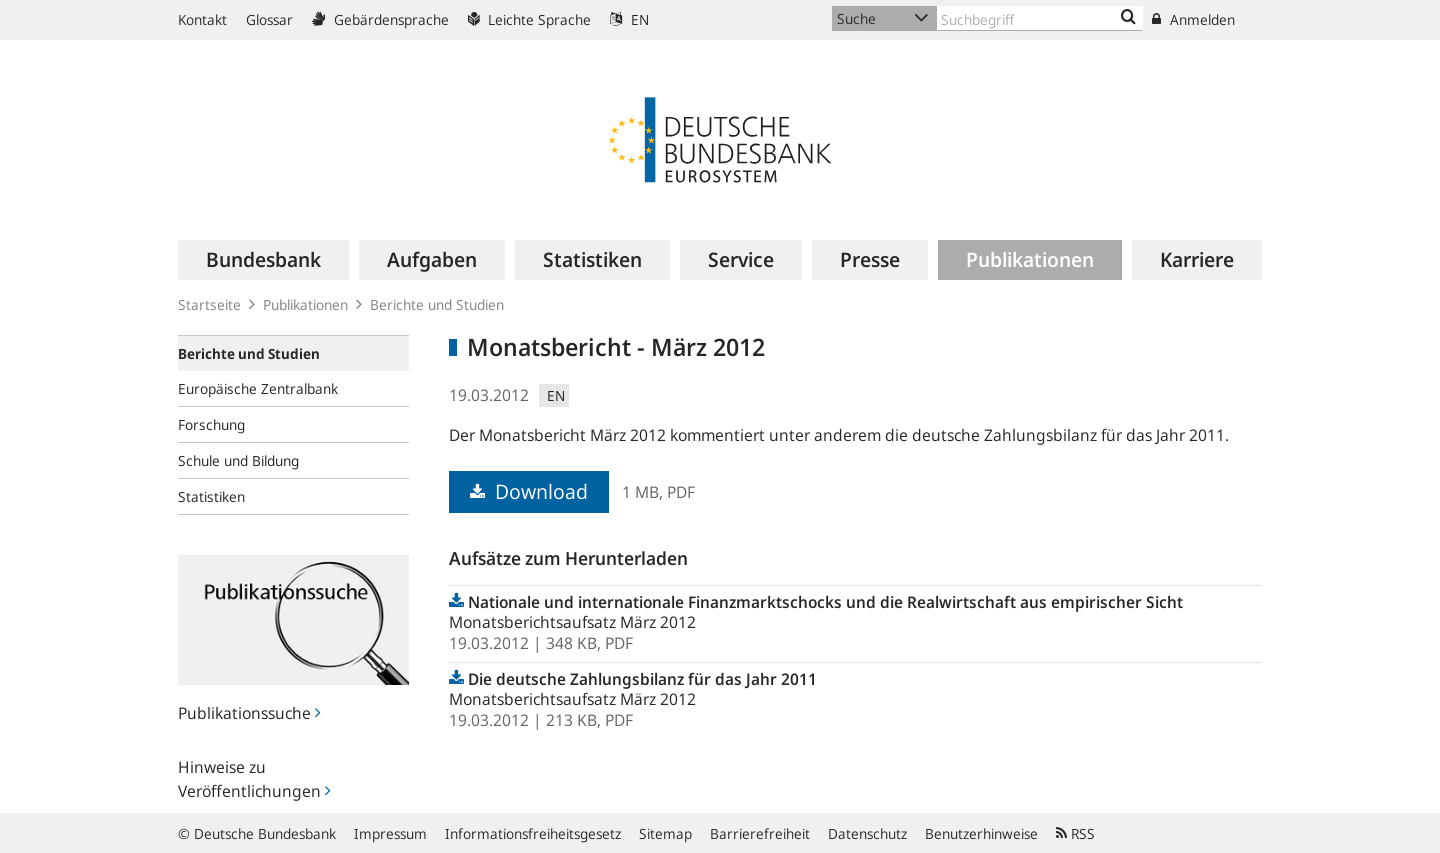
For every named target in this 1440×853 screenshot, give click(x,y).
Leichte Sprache (529, 19)
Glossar (269, 19)
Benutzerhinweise (981, 833)
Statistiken (211, 496)
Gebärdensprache (380, 19)
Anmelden (1193, 19)
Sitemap (665, 833)
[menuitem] (263, 260)
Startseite (209, 304)
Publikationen (305, 304)
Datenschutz (867, 833)
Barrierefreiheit (760, 833)
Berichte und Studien (437, 304)
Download (529, 491)
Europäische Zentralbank (258, 388)
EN (629, 19)
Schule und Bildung (238, 460)
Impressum (390, 833)
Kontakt (202, 19)
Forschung (211, 424)
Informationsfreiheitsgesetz (533, 833)
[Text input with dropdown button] (1040, 18)
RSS (1075, 833)
